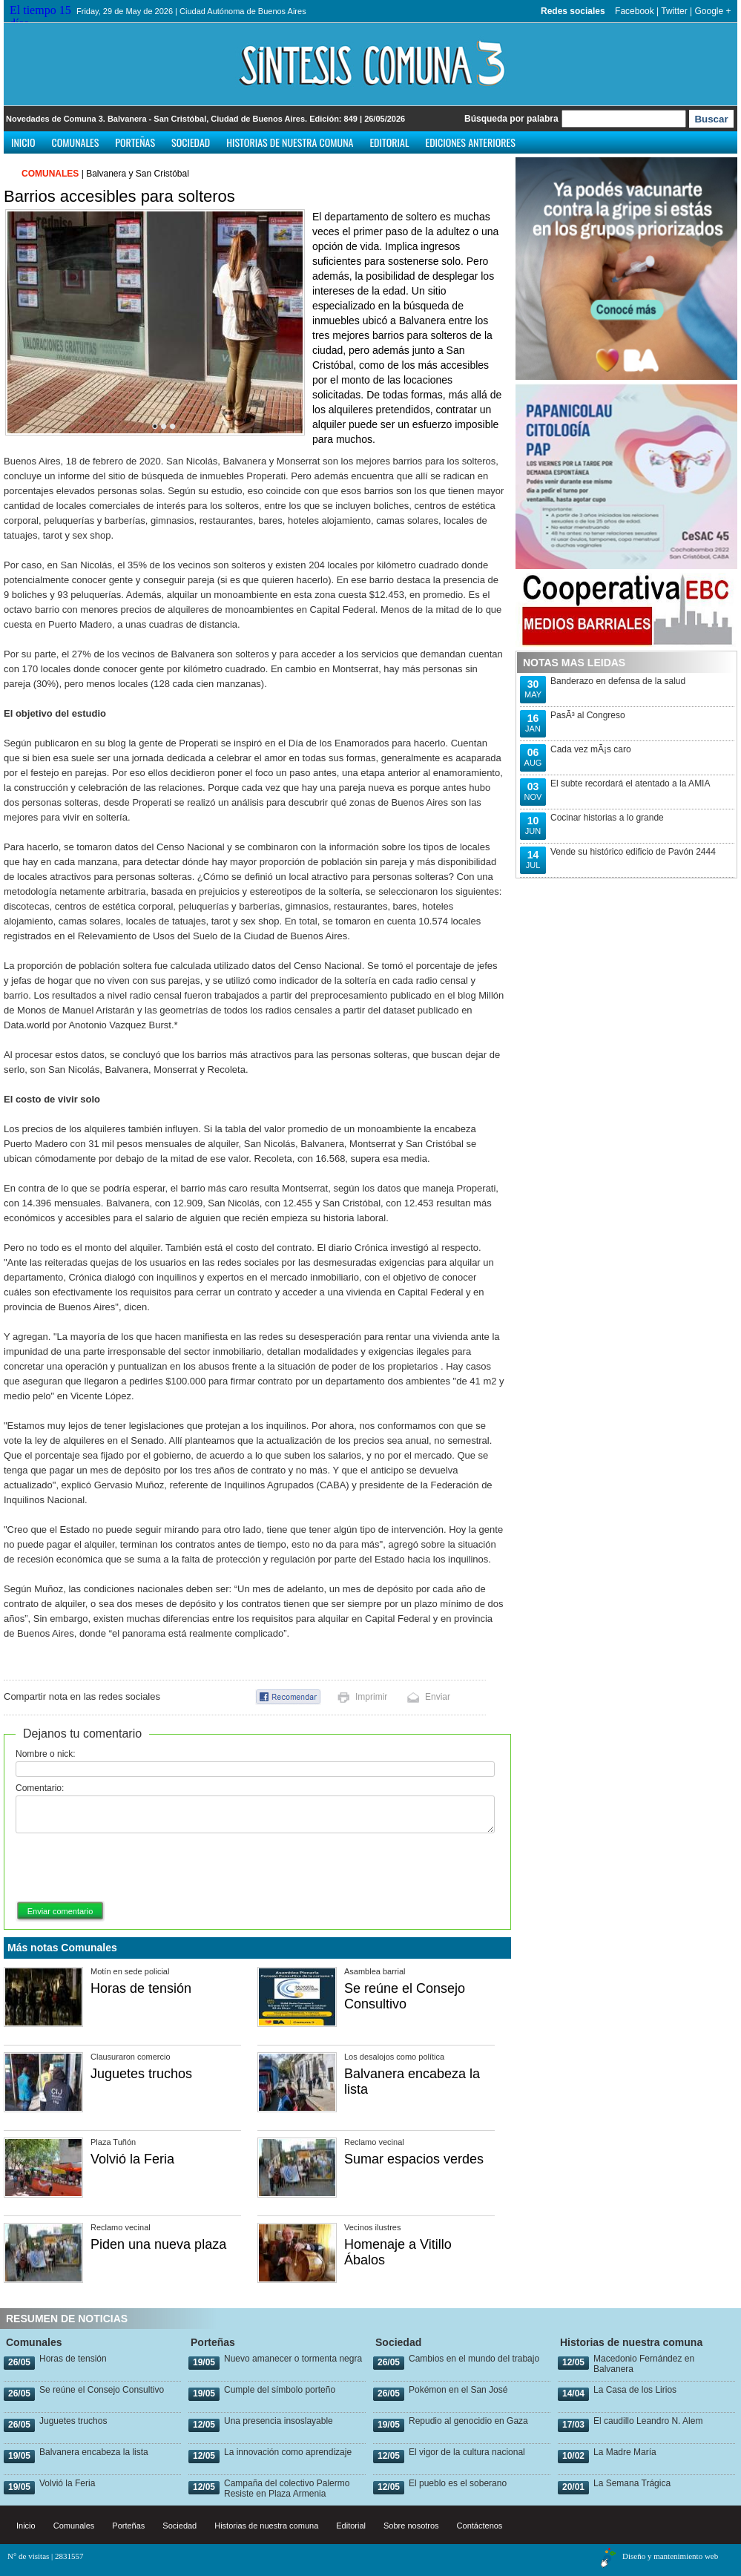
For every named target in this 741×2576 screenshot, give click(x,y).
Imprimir (371, 1697)
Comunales (75, 142)
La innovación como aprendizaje (288, 2452)
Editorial (389, 142)
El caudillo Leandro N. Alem (647, 2421)
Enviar (437, 1697)
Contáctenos (480, 2525)
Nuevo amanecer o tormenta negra (293, 2358)
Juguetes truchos (141, 2073)
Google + (712, 11)
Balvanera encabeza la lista (93, 2452)
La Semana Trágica (632, 2483)
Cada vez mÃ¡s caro (590, 749)
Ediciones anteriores (470, 142)
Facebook (634, 11)
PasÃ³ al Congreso (587, 715)
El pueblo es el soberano (458, 2483)
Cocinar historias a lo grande (607, 817)
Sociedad (190, 142)
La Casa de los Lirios (634, 2390)
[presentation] (128, 1868)
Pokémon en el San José (458, 2390)
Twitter (674, 11)
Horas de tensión (140, 1988)
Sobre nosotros (411, 2525)
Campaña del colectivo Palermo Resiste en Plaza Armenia (286, 2488)
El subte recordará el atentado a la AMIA (630, 783)
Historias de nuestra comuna (289, 142)
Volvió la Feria (132, 2159)
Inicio (23, 142)
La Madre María (624, 2452)
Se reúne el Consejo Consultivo (404, 1996)
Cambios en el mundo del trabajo (474, 2358)
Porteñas (135, 142)
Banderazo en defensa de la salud (617, 681)
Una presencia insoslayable (278, 2421)
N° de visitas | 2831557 (45, 2556)
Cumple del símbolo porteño (279, 2390)
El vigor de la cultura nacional (467, 2452)
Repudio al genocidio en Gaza (468, 2421)
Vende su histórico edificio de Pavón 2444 (633, 852)
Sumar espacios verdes (414, 2159)
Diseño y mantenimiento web (670, 2556)
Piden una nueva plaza (158, 2244)
